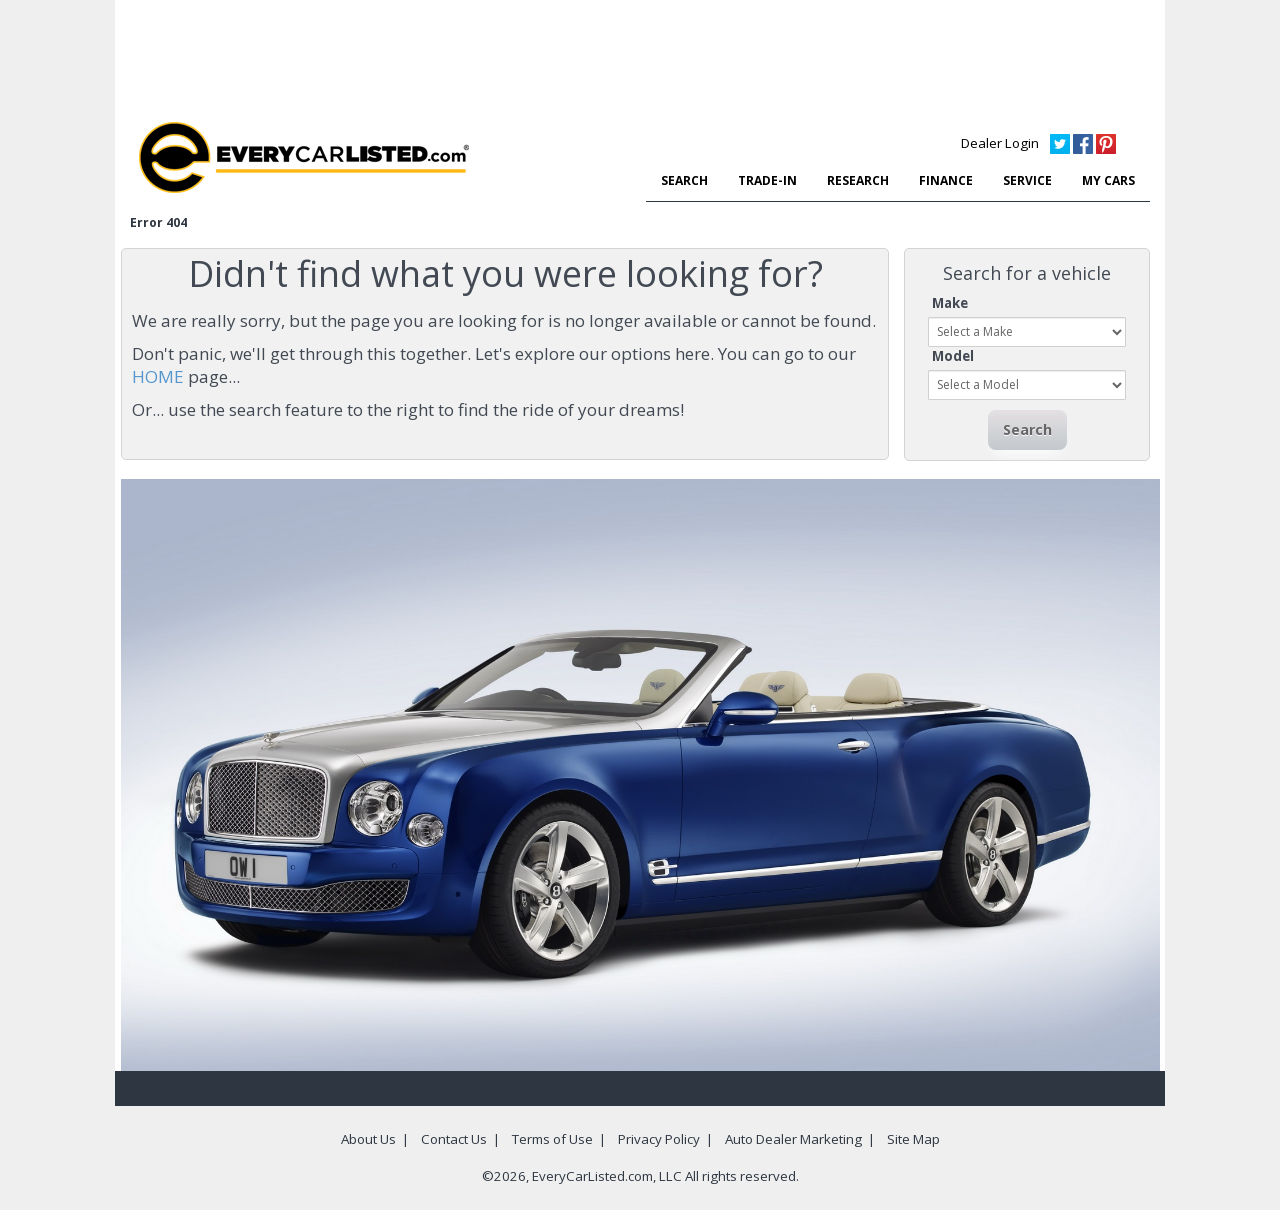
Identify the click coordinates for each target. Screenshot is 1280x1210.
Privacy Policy (659, 1139)
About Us (368, 1139)
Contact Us (454, 1139)
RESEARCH (858, 180)
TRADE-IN (767, 180)
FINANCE (946, 180)
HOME (158, 376)
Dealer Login (1000, 143)
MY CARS (1108, 180)
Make (950, 303)
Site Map (913, 1139)
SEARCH (684, 180)
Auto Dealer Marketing (793, 1139)
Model (953, 356)
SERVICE (1027, 180)
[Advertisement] (640, 55)
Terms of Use (552, 1139)
